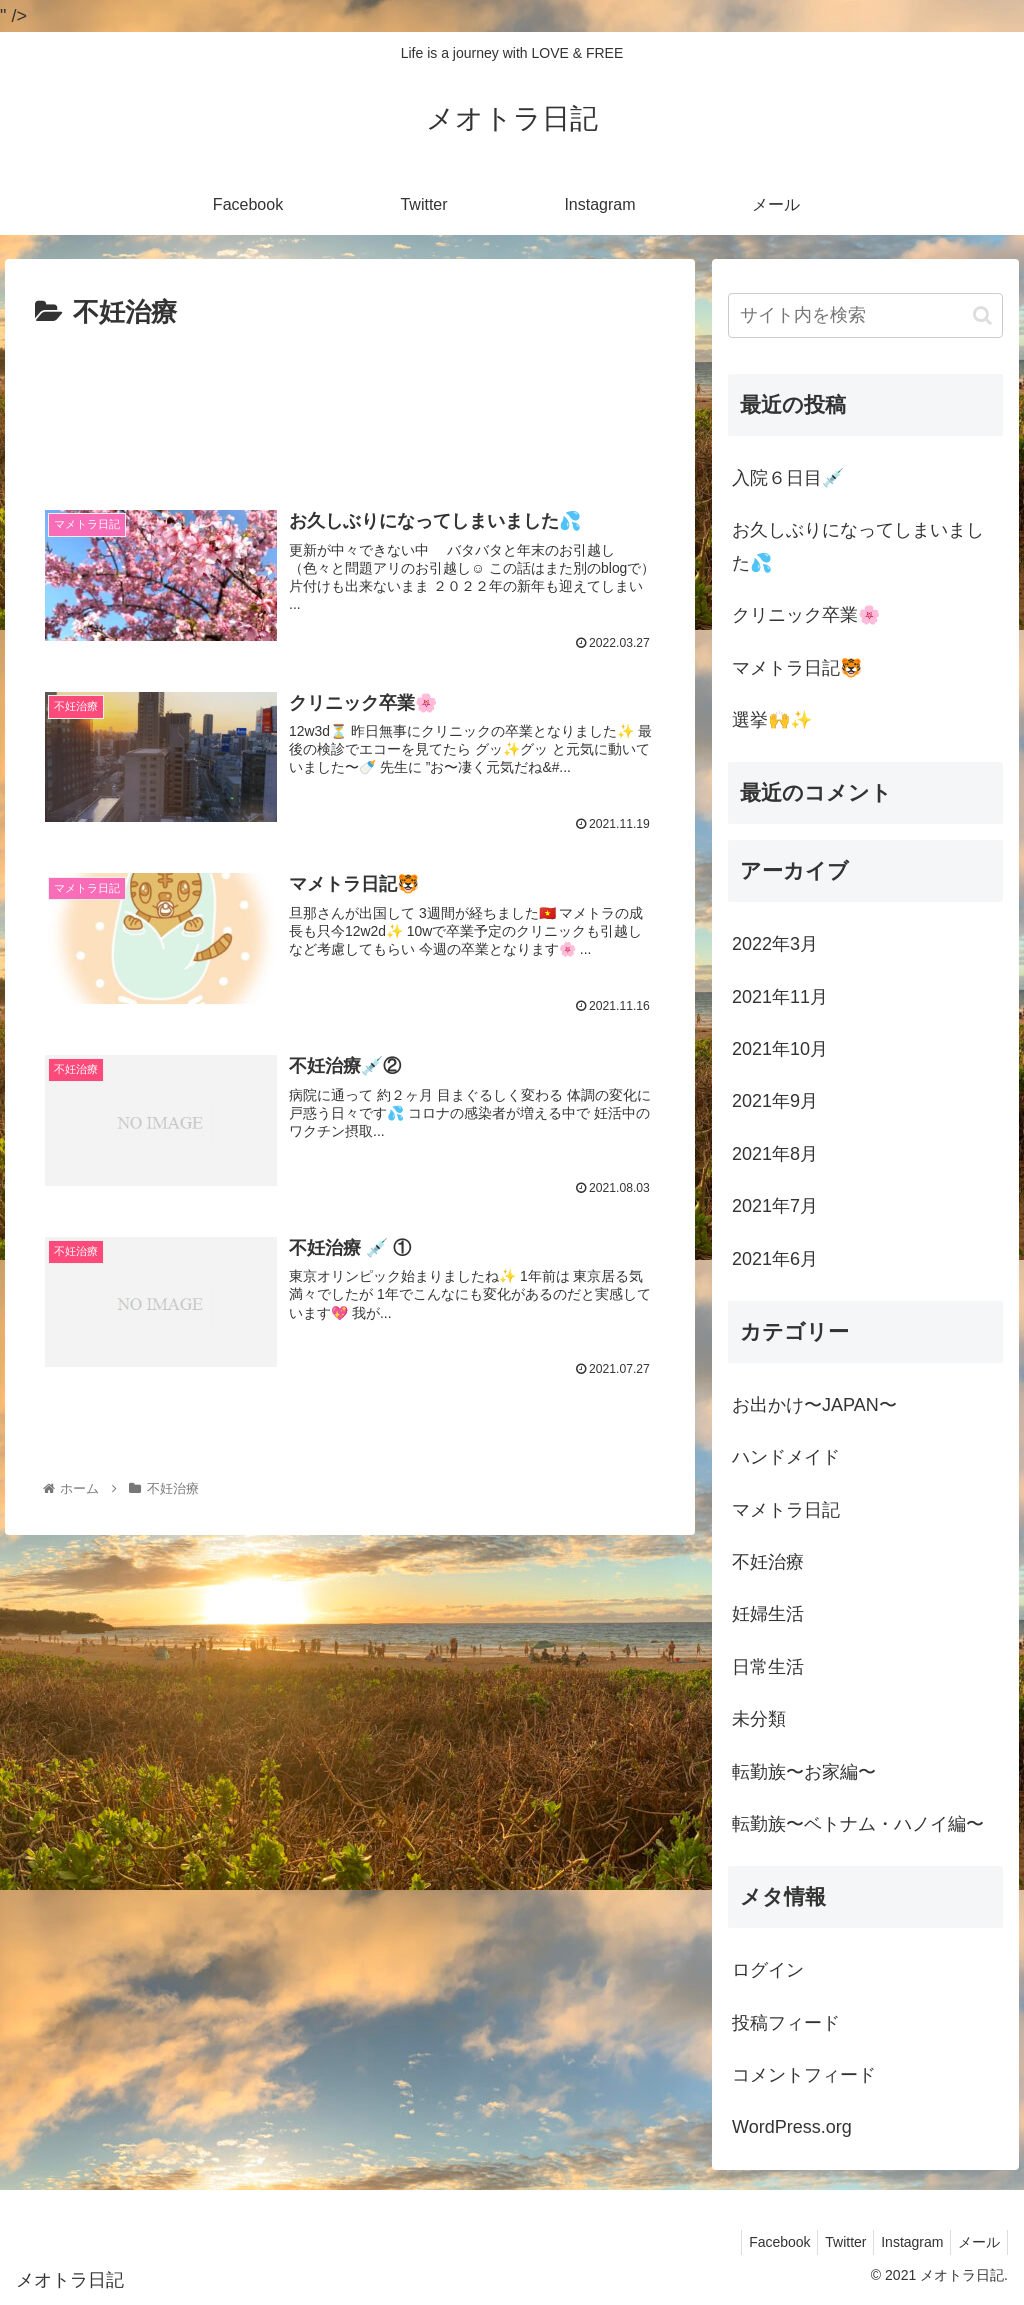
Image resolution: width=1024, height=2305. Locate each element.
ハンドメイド (786, 1457)
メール (976, 2242)
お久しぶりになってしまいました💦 (858, 546)
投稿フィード (786, 2023)
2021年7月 (775, 1206)
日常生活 (768, 1667)
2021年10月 (780, 1049)
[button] (982, 315)
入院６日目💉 (788, 478)
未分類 (759, 1719)
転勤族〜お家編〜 (804, 1772)
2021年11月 (780, 997)
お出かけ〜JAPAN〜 (814, 1405)
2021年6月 (775, 1259)
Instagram (903, 2242)
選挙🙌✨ (772, 720)
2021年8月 (775, 1154)
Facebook (757, 2242)
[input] (865, 315)
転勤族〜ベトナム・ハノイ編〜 (858, 1824)
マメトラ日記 (786, 1510)
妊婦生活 (768, 1614)
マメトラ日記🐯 (797, 668)
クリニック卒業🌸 (806, 615)
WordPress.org (792, 2127)
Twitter (830, 2242)
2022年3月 (775, 944)
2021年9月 (775, 1101)
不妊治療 (768, 1562)
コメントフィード (804, 2075)
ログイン (768, 1970)
